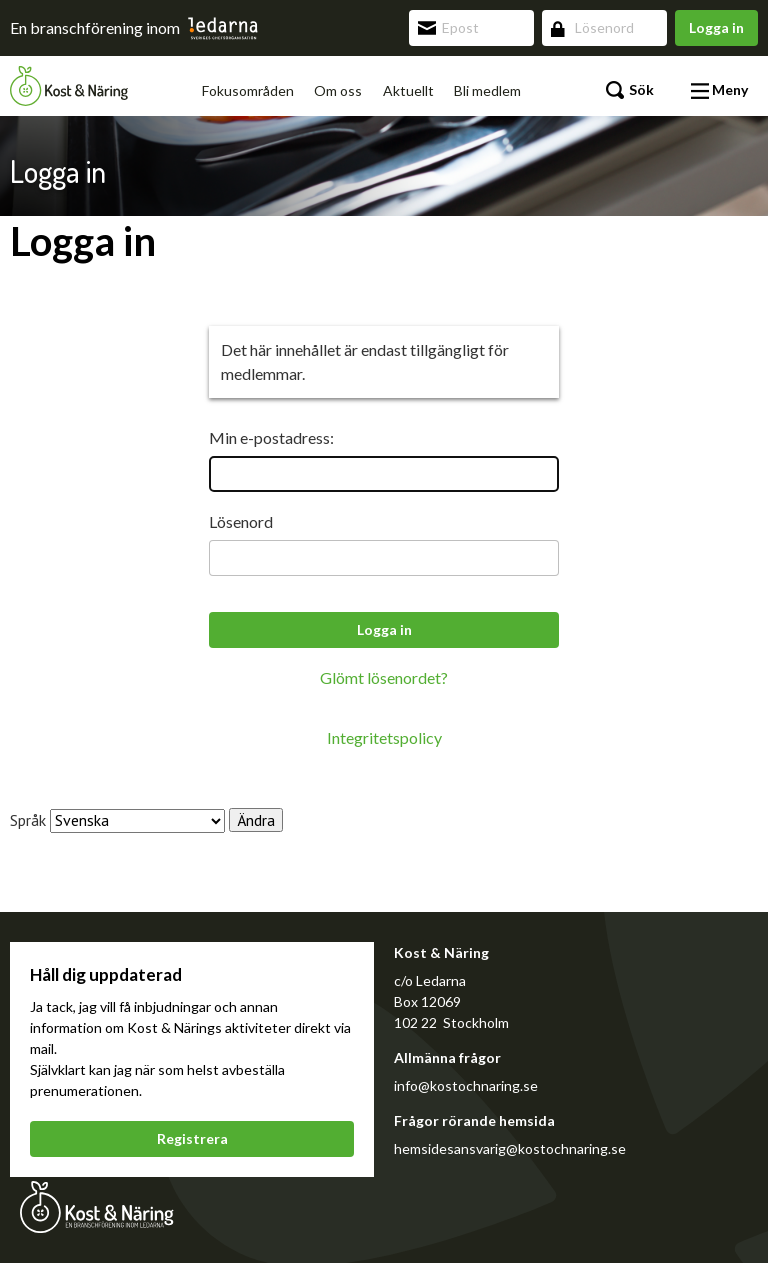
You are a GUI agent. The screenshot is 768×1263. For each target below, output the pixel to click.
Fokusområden (248, 90)
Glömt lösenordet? (384, 677)
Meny (719, 90)
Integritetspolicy (384, 737)
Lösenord (241, 521)
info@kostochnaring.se (466, 1085)
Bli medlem (487, 90)
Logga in (716, 27)
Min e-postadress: (271, 437)
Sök (630, 90)
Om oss (338, 90)
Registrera (192, 1138)
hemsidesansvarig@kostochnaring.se (510, 1148)
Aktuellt (408, 90)
